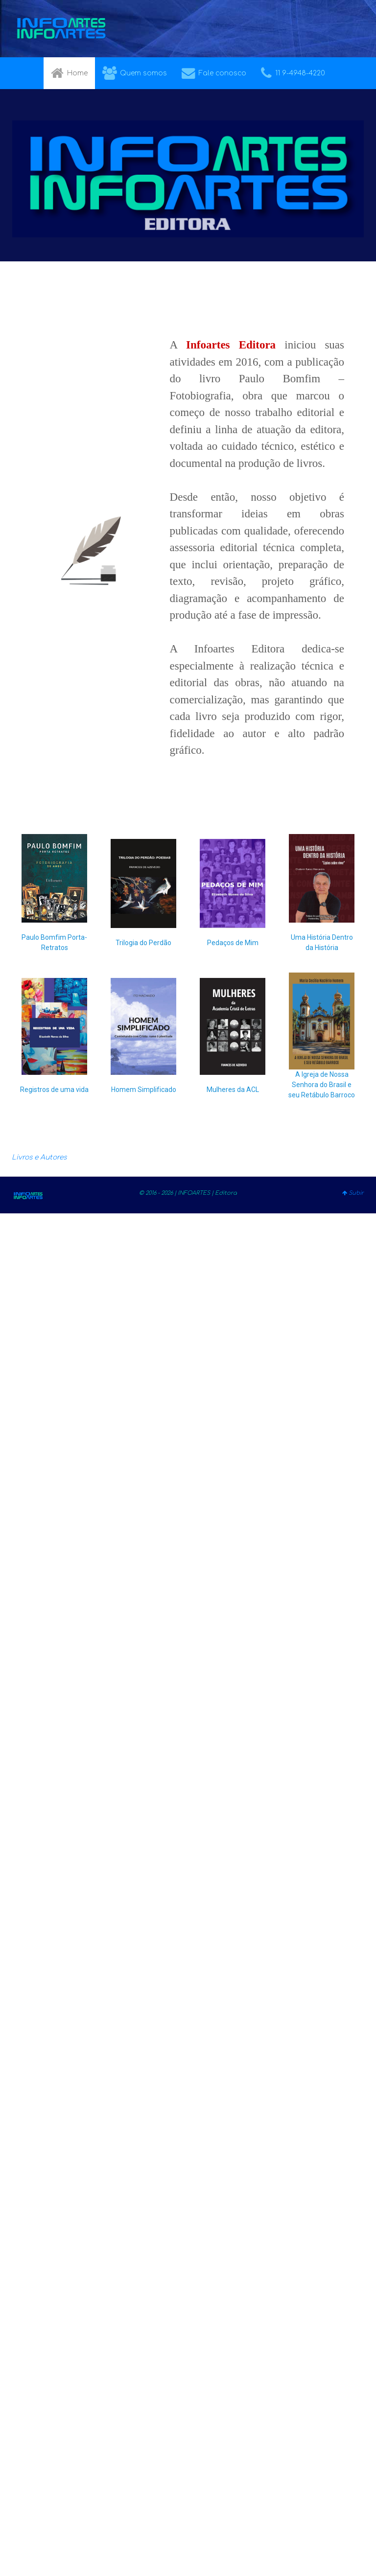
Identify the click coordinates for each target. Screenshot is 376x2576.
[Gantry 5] (61, 28)
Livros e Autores (39, 1157)
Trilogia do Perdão (143, 943)
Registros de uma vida (54, 1089)
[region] (188, 976)
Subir (353, 1193)
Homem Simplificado (143, 1089)
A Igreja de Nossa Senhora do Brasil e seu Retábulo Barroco (321, 1084)
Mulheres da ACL (233, 1089)
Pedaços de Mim (232, 943)
